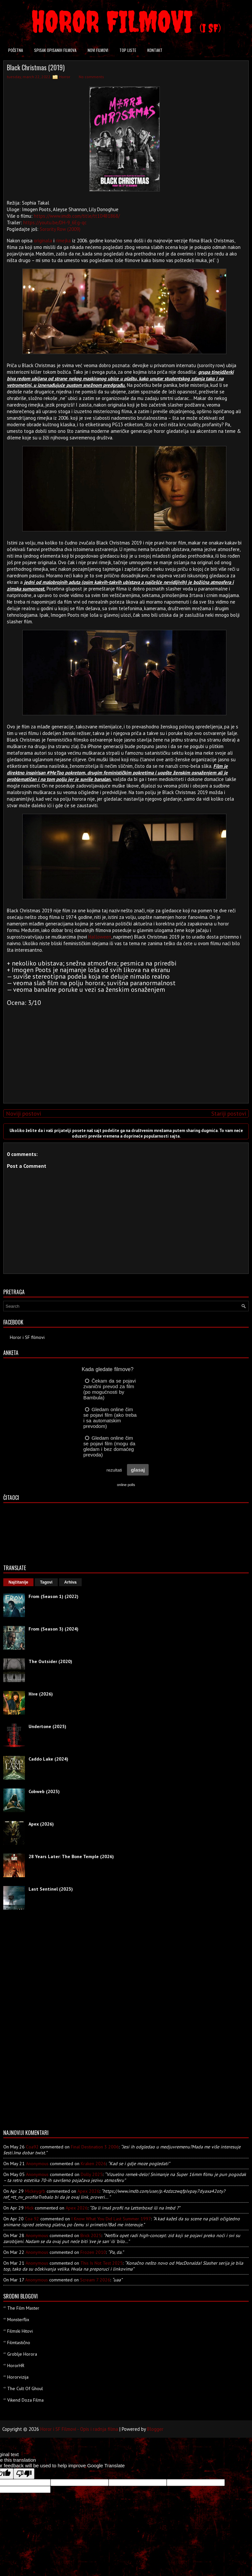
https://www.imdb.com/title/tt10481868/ (77, 216)
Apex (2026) (41, 1824)
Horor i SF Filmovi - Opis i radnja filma (79, 2429)
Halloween (99, 937)
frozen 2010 (93, 2252)
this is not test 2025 (101, 2263)
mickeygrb (35, 2191)
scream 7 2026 (95, 2280)
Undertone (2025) (47, 1726)
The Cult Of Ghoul (25, 2388)
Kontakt (154, 50)
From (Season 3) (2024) (53, 1629)
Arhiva (70, 1582)
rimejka (63, 240)
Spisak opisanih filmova (55, 50)
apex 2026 (88, 2191)
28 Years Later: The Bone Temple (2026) (71, 1856)
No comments (91, 76)
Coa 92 (32, 2219)
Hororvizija (18, 2377)
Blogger (155, 2429)
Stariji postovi (228, 1113)
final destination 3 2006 (95, 2147)
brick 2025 (90, 2235)
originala (43, 240)
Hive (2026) (41, 1694)
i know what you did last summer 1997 (111, 2219)
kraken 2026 (93, 2163)
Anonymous (37, 2163)
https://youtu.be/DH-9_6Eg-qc (55, 222)
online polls (126, 1485)
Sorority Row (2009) (60, 229)
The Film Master (23, 2308)
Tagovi (46, 1582)
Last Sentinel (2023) (51, 1889)
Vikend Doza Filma (25, 2400)
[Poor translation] (23, 2473)
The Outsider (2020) (50, 1661)
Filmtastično (18, 2342)
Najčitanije (18, 1582)
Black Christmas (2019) (36, 67)
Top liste (127, 50)
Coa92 (32, 2147)
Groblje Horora (22, 2354)
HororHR (15, 2365)
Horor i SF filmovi (27, 1337)
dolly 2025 (92, 2174)
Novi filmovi (98, 50)
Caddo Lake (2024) (48, 1759)
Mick (29, 2208)
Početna (15, 50)
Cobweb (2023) (44, 1791)
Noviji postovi (23, 1113)
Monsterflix (18, 2319)
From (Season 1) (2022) (53, 1596)
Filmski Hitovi (20, 2331)
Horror (64, 76)
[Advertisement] (124, 1052)
